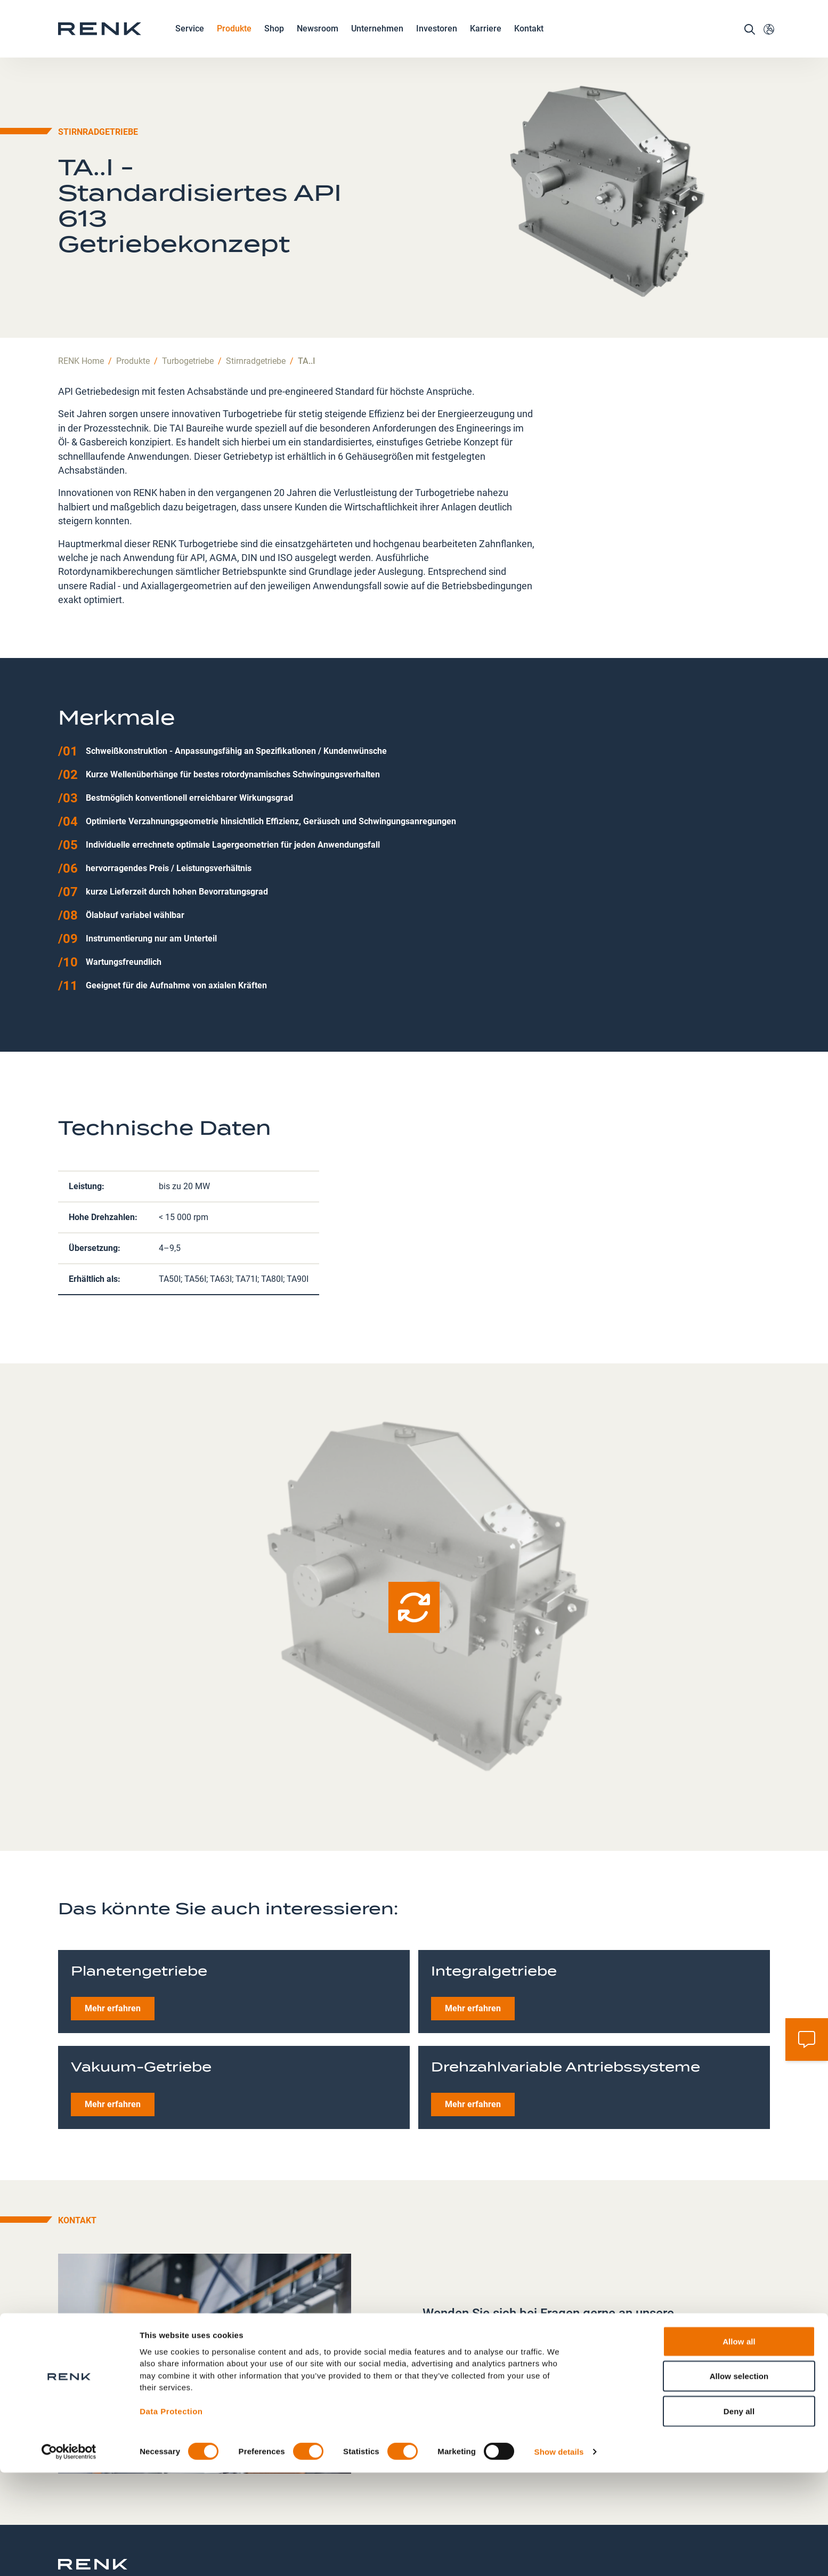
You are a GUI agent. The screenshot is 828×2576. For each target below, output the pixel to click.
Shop (274, 40)
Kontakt (528, 40)
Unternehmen (377, 41)
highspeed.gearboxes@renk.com (503, 2358)
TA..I (306, 303)
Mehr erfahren (113, 1951)
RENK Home (81, 303)
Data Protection (171, 2515)
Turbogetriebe (188, 303)
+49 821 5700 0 (471, 2339)
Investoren (436, 40)
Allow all (739, 2444)
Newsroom (317, 41)
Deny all (739, 2514)
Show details (559, 2554)
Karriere (485, 41)
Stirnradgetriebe (256, 303)
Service (189, 41)
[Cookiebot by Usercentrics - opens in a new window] (69, 2555)
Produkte (234, 41)
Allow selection (739, 2479)
